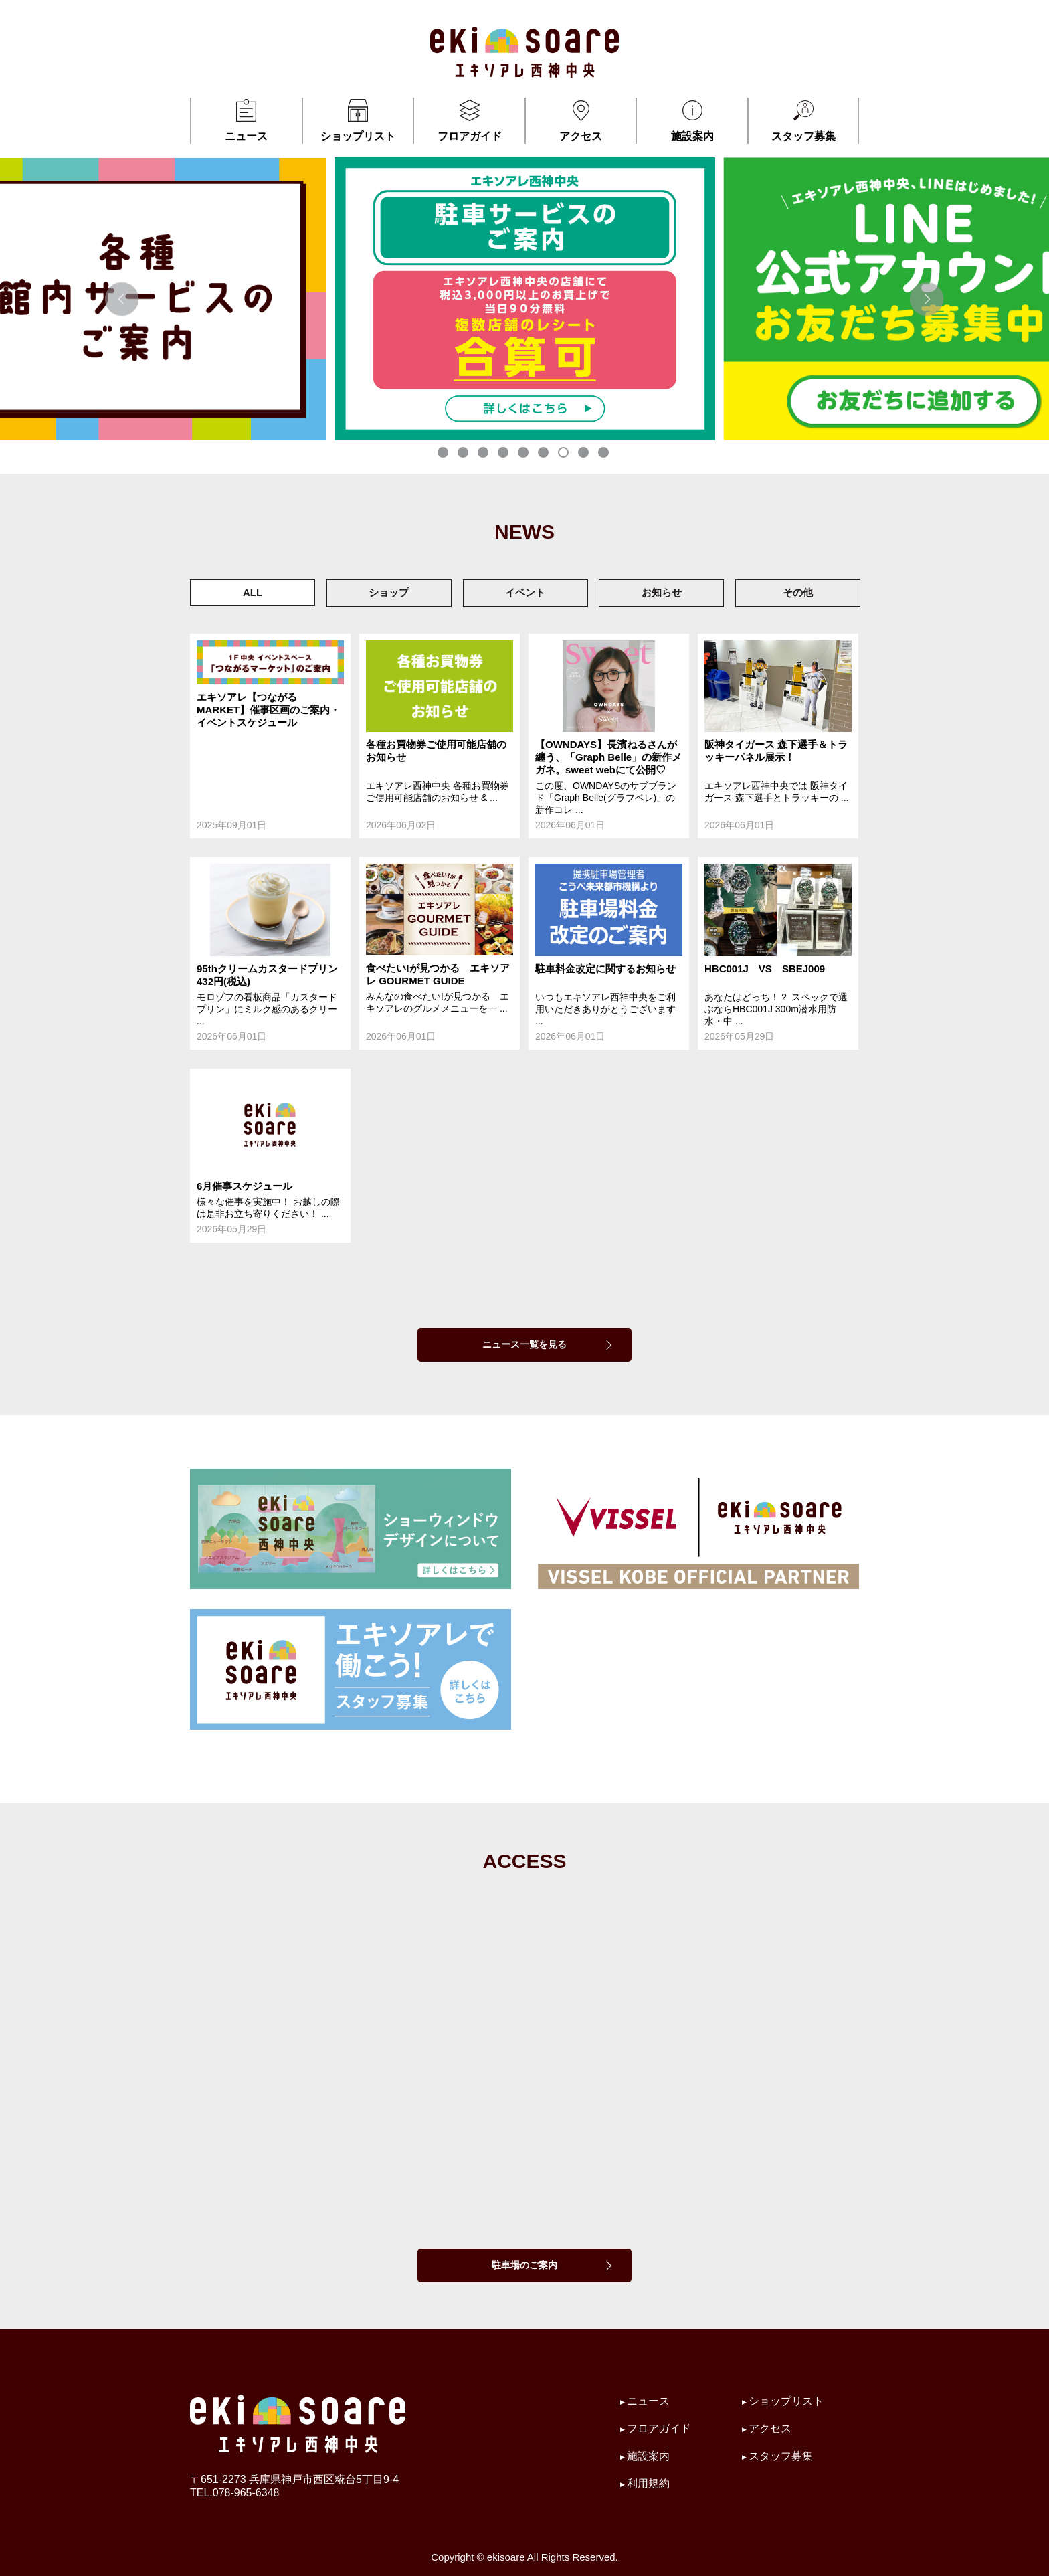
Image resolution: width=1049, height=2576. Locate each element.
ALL (252, 592)
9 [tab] (604, 453)
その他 (798, 592)
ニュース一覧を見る (524, 1344)
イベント (525, 592)
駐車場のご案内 (524, 2265)
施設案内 (692, 120)
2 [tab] (464, 453)
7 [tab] (564, 453)
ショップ (389, 592)
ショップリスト (358, 120)
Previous (122, 299)
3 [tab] (484, 453)
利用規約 (648, 2483)
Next (927, 299)
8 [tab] (584, 453)
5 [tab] (524, 453)
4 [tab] (504, 453)
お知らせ (662, 592)
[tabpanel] (524, 298)
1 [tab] (444, 453)
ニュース (246, 120)
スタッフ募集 (803, 120)
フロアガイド (469, 120)
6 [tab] (544, 453)
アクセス (581, 120)
